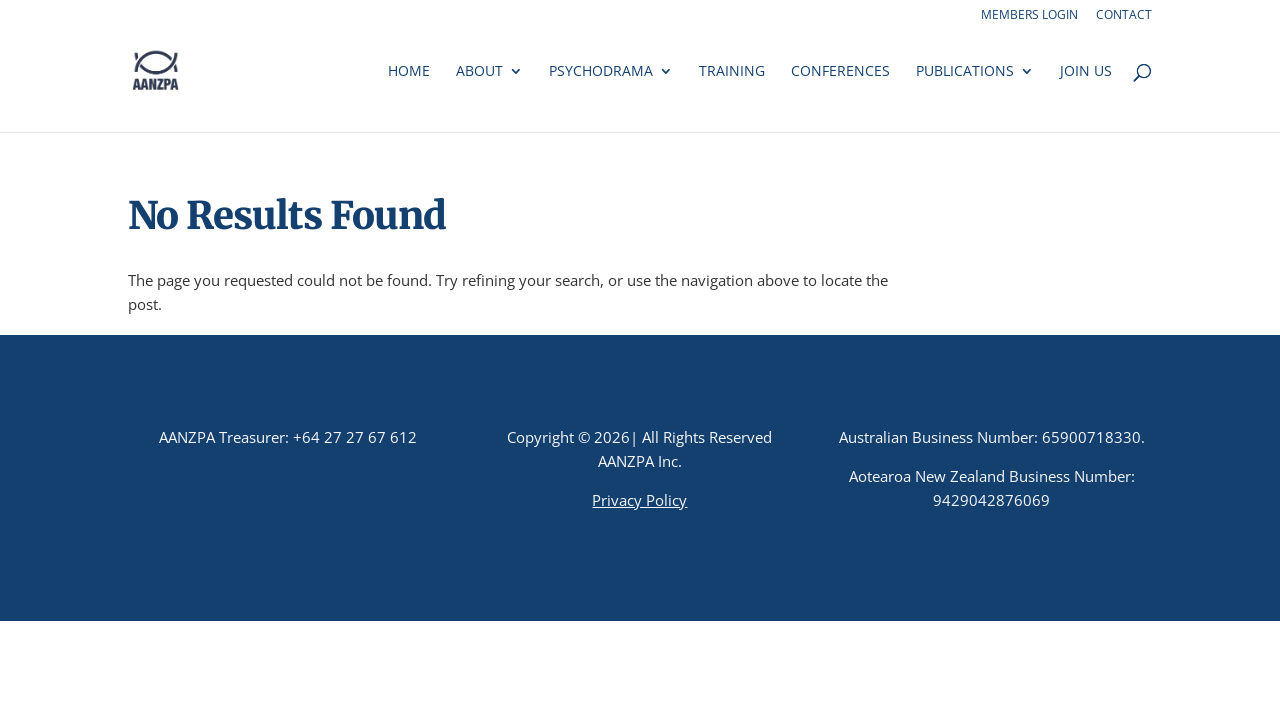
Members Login (1029, 16)
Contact (1124, 16)
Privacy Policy (639, 500)
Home (409, 72)
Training (732, 72)
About (479, 72)
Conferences (840, 72)
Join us (1086, 72)
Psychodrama (601, 72)
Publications (965, 72)
